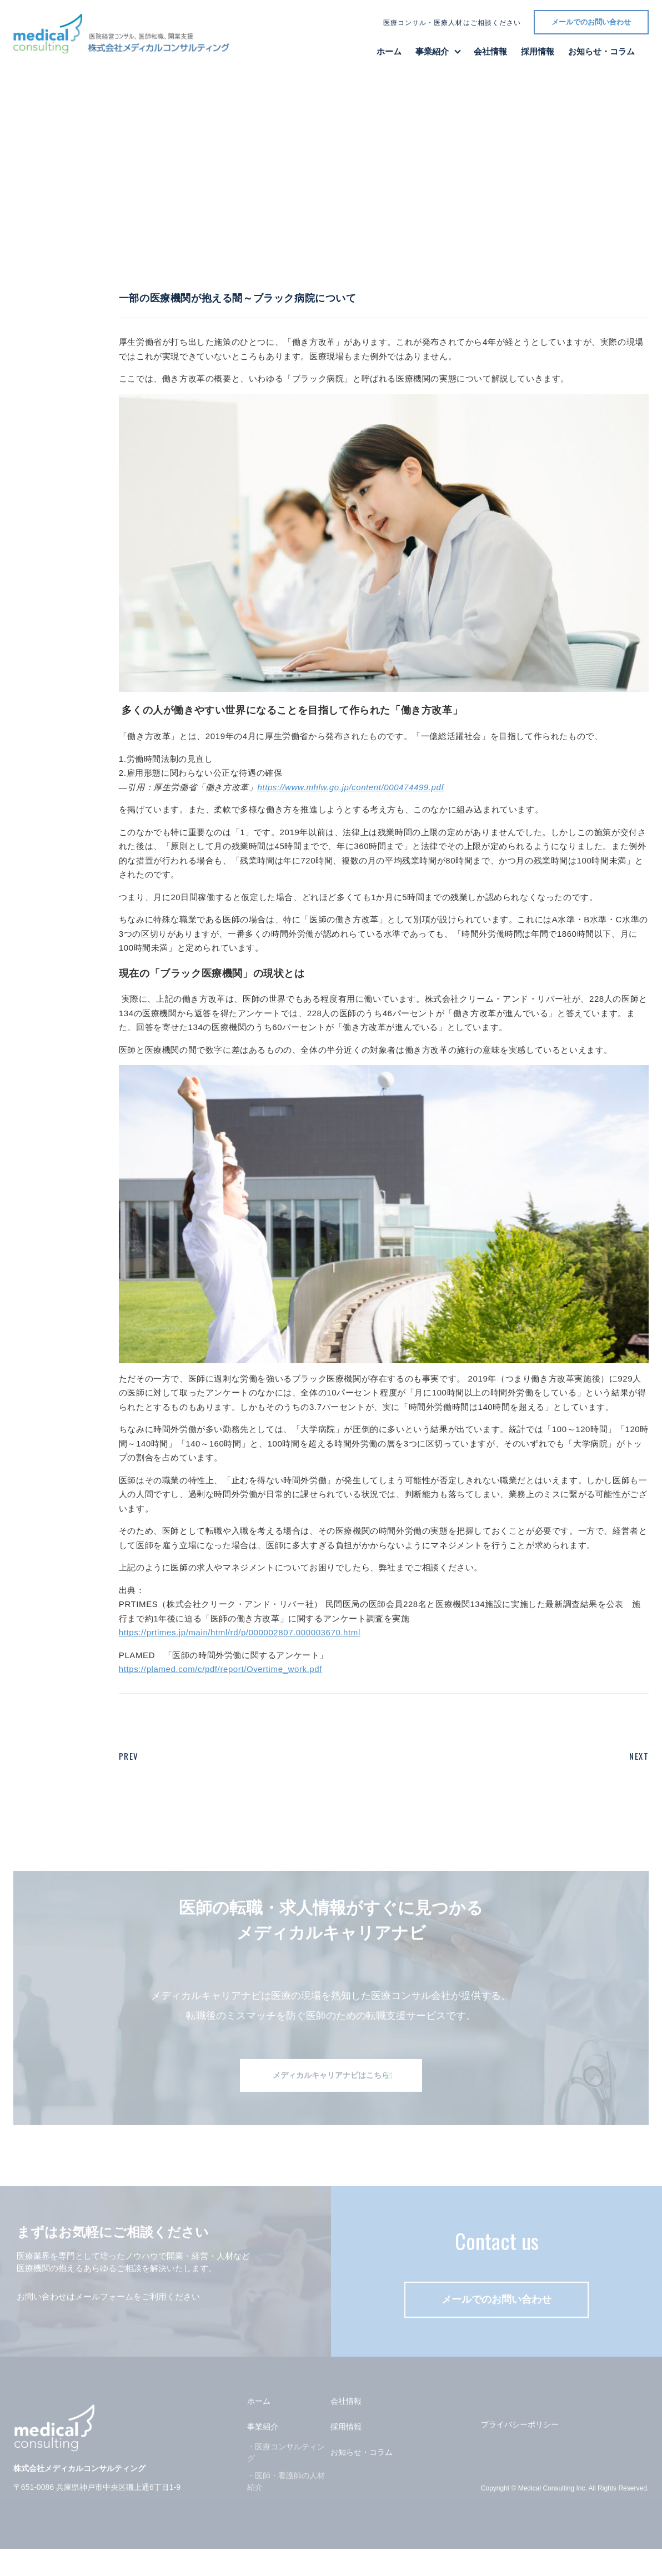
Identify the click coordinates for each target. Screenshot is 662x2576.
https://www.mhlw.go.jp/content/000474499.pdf (350, 787)
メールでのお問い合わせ (591, 22)
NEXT (639, 1756)
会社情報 (490, 51)
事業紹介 (432, 51)
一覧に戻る (64, 269)
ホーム (389, 51)
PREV (129, 1756)
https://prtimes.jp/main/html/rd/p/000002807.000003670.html (239, 1632)
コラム (203, 270)
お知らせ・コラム (601, 51)
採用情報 (537, 51)
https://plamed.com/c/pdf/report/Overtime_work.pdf (220, 1669)
